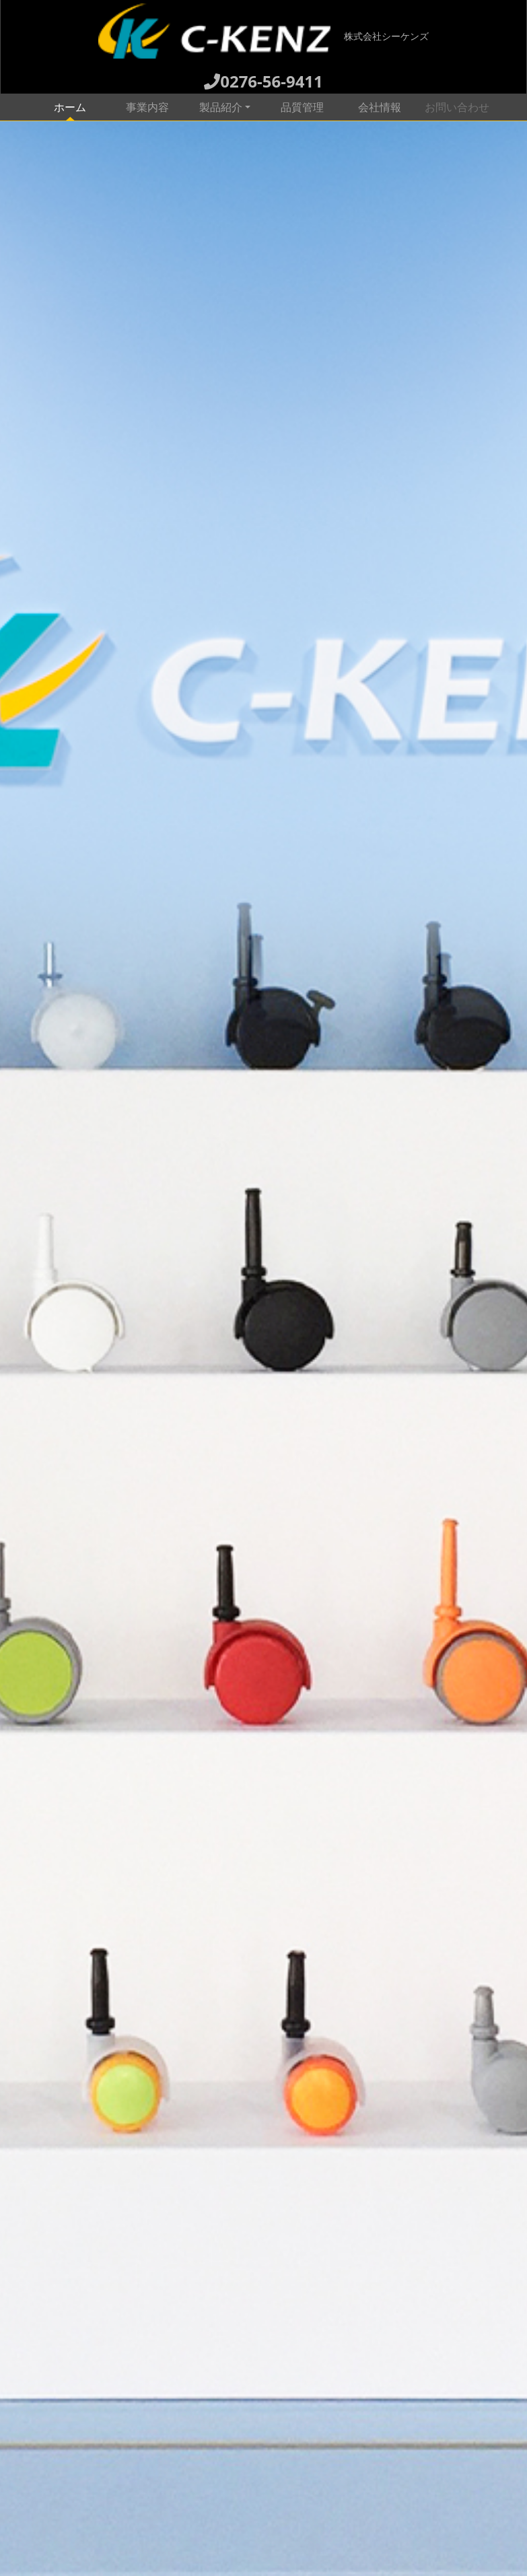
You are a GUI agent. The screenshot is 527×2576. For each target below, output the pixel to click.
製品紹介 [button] (220, 107)
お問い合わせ (457, 107)
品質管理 (302, 107)
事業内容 (147, 107)
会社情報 (379, 107)
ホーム (81, 106)
